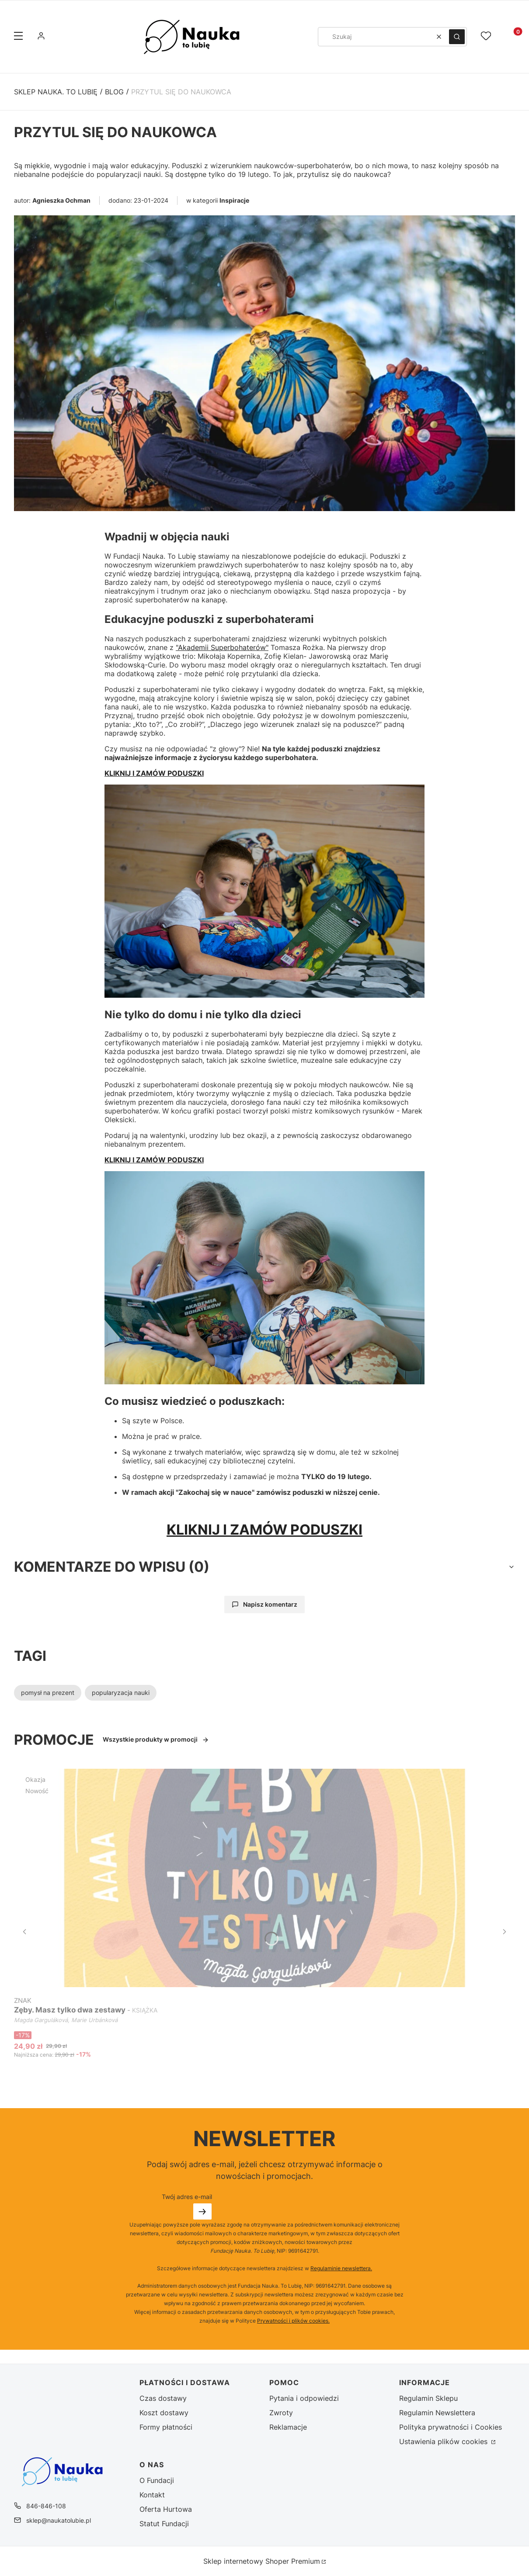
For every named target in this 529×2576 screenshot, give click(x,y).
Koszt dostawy (163, 2412)
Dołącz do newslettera (202, 2211)
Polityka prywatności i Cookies (450, 2427)
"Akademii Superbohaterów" (222, 647)
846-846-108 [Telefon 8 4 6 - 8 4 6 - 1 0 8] (46, 2506)
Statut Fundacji (164, 2523)
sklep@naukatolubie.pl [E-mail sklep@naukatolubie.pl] (58, 2520)
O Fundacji (156, 2480)
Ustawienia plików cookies (444, 2441)
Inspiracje (234, 200)
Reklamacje (288, 2427)
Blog (114, 91)
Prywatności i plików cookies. (293, 2320)
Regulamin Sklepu (428, 2398)
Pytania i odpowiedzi (304, 2398)
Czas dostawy (163, 2398)
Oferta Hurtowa (165, 2509)
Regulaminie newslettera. (341, 2268)
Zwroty (281, 2412)
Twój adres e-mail (187, 2196)
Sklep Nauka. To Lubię (55, 91)
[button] (18, 36)
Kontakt (152, 2494)
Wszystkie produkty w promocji (156, 1739)
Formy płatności (165, 2427)
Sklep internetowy (261, 2561)
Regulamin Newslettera (437, 2412)
